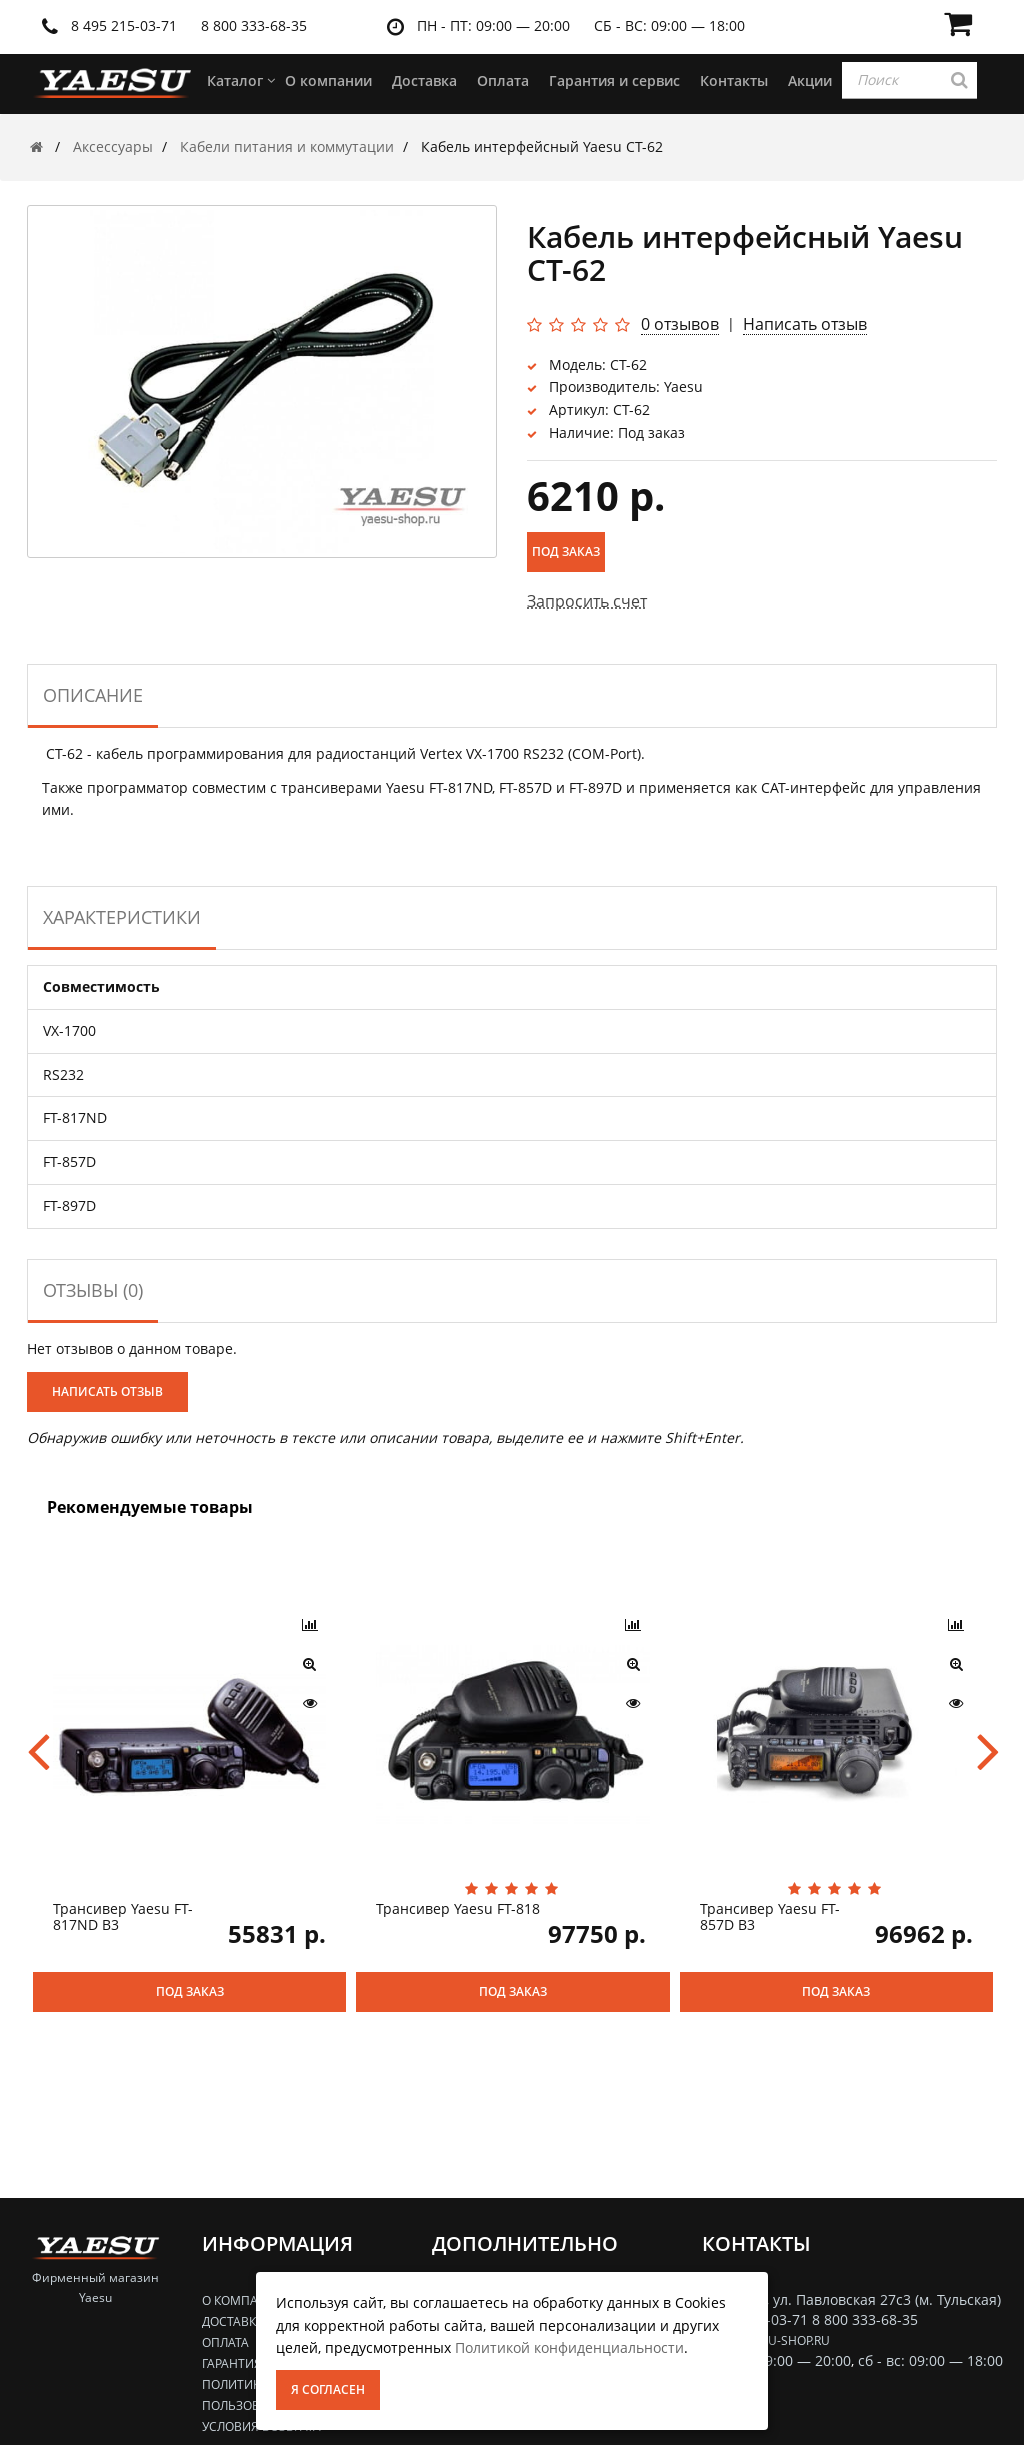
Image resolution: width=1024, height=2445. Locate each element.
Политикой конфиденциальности (569, 2347)
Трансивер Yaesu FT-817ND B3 (123, 1916)
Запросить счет (587, 601)
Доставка (233, 2321)
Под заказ (566, 551)
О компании (243, 2300)
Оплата (225, 2342)
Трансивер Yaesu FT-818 (458, 1908)
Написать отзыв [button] (107, 1391)
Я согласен (328, 2389)
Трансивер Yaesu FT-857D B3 (770, 1916)
